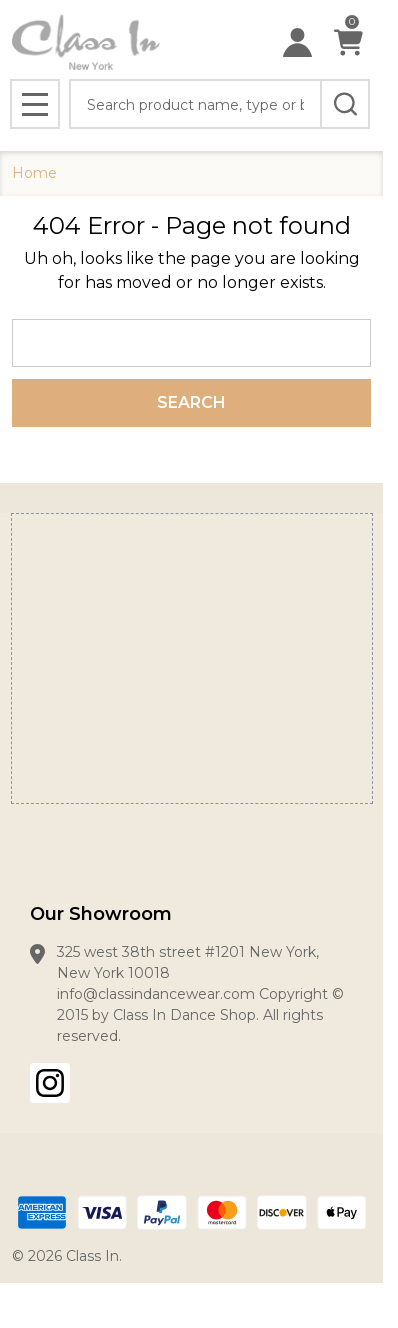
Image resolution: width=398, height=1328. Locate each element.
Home (34, 173)
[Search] (345, 104)
